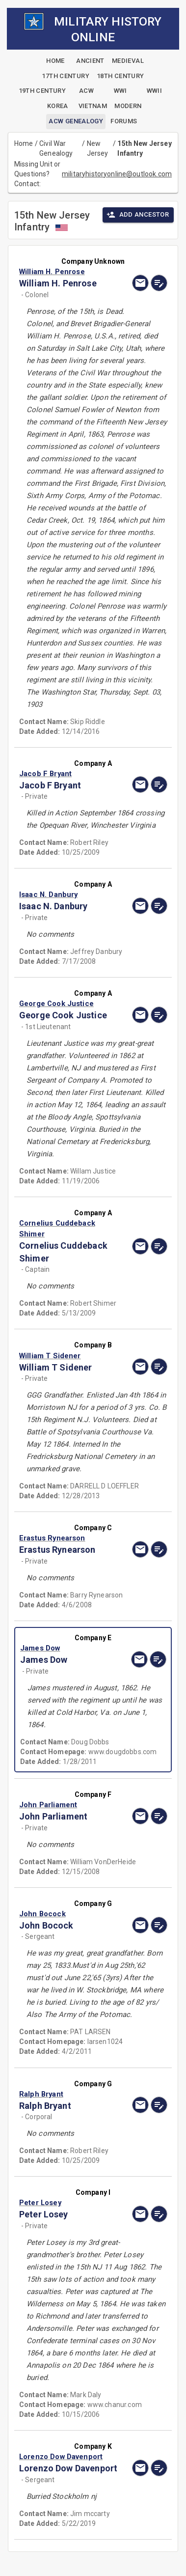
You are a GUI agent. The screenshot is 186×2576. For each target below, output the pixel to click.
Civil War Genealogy (56, 148)
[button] (71, 271)
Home (23, 143)
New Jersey (97, 148)
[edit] (159, 283)
